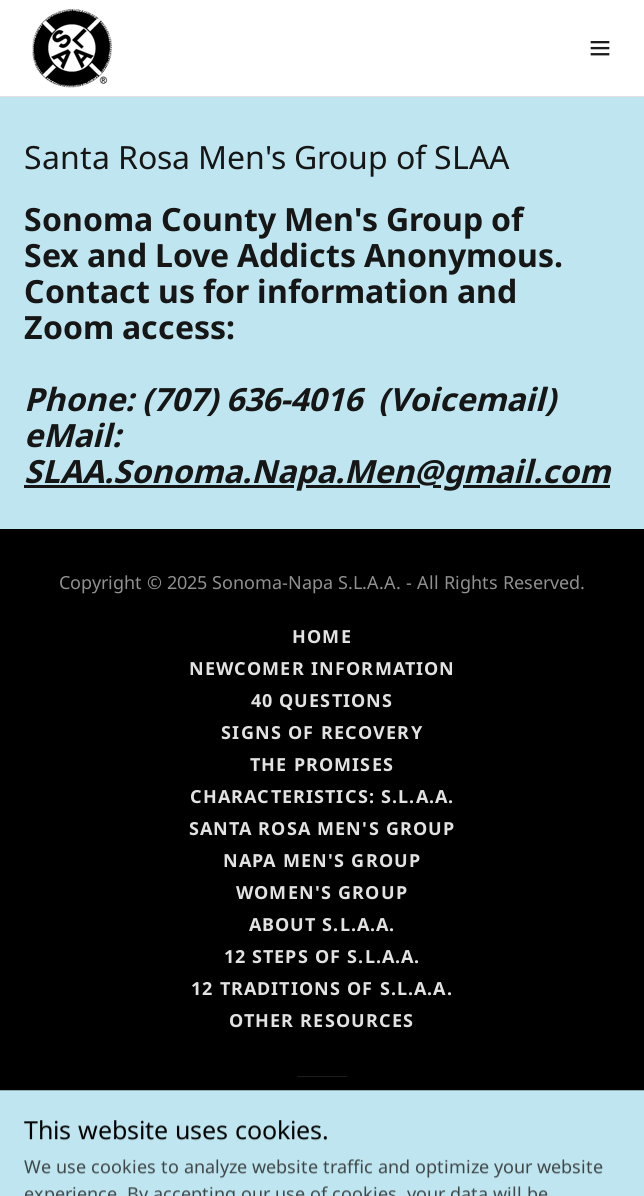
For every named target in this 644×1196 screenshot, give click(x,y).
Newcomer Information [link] (322, 668)
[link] (72, 48)
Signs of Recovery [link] (321, 732)
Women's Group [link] (322, 892)
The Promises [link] (322, 764)
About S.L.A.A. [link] (322, 924)
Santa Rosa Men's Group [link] (322, 828)
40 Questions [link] (322, 700)
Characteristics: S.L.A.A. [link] (322, 796)
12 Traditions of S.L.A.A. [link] (321, 988)
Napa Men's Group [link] (322, 860)
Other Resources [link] (321, 1020)
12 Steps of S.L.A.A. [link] (322, 956)
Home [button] (322, 636)
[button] (600, 48)
